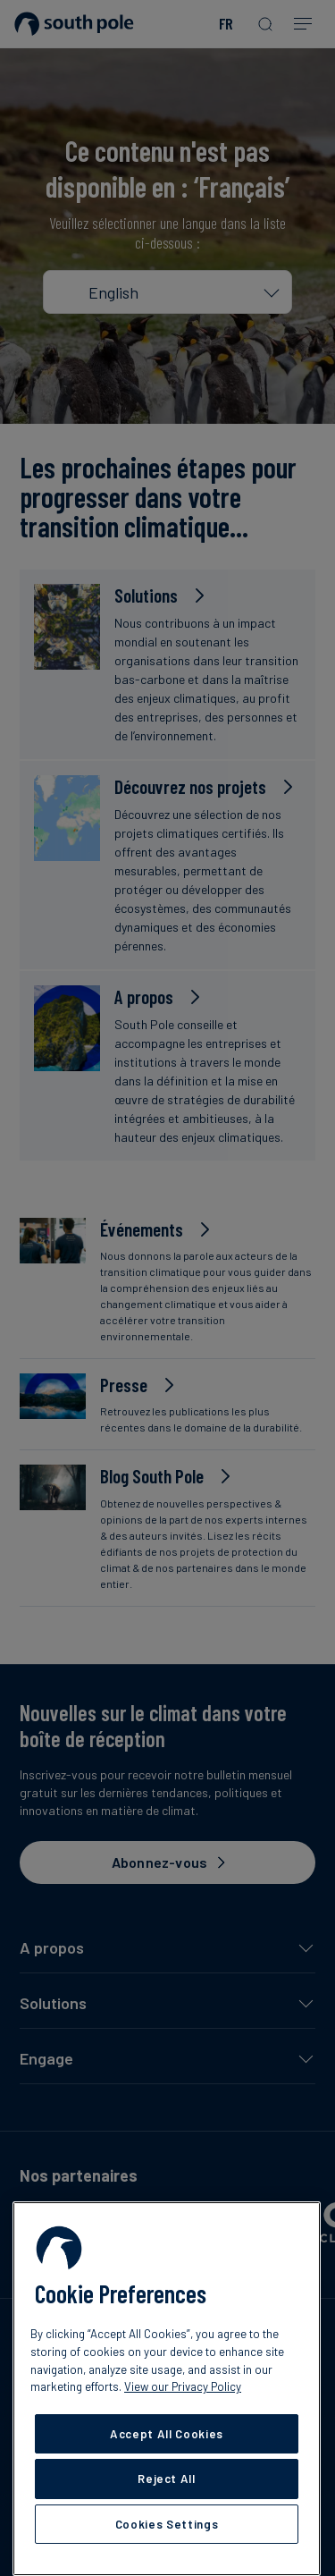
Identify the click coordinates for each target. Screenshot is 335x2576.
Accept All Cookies (166, 2434)
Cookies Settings (167, 2524)
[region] (167, 2388)
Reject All (167, 2478)
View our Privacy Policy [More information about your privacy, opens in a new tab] (182, 2386)
